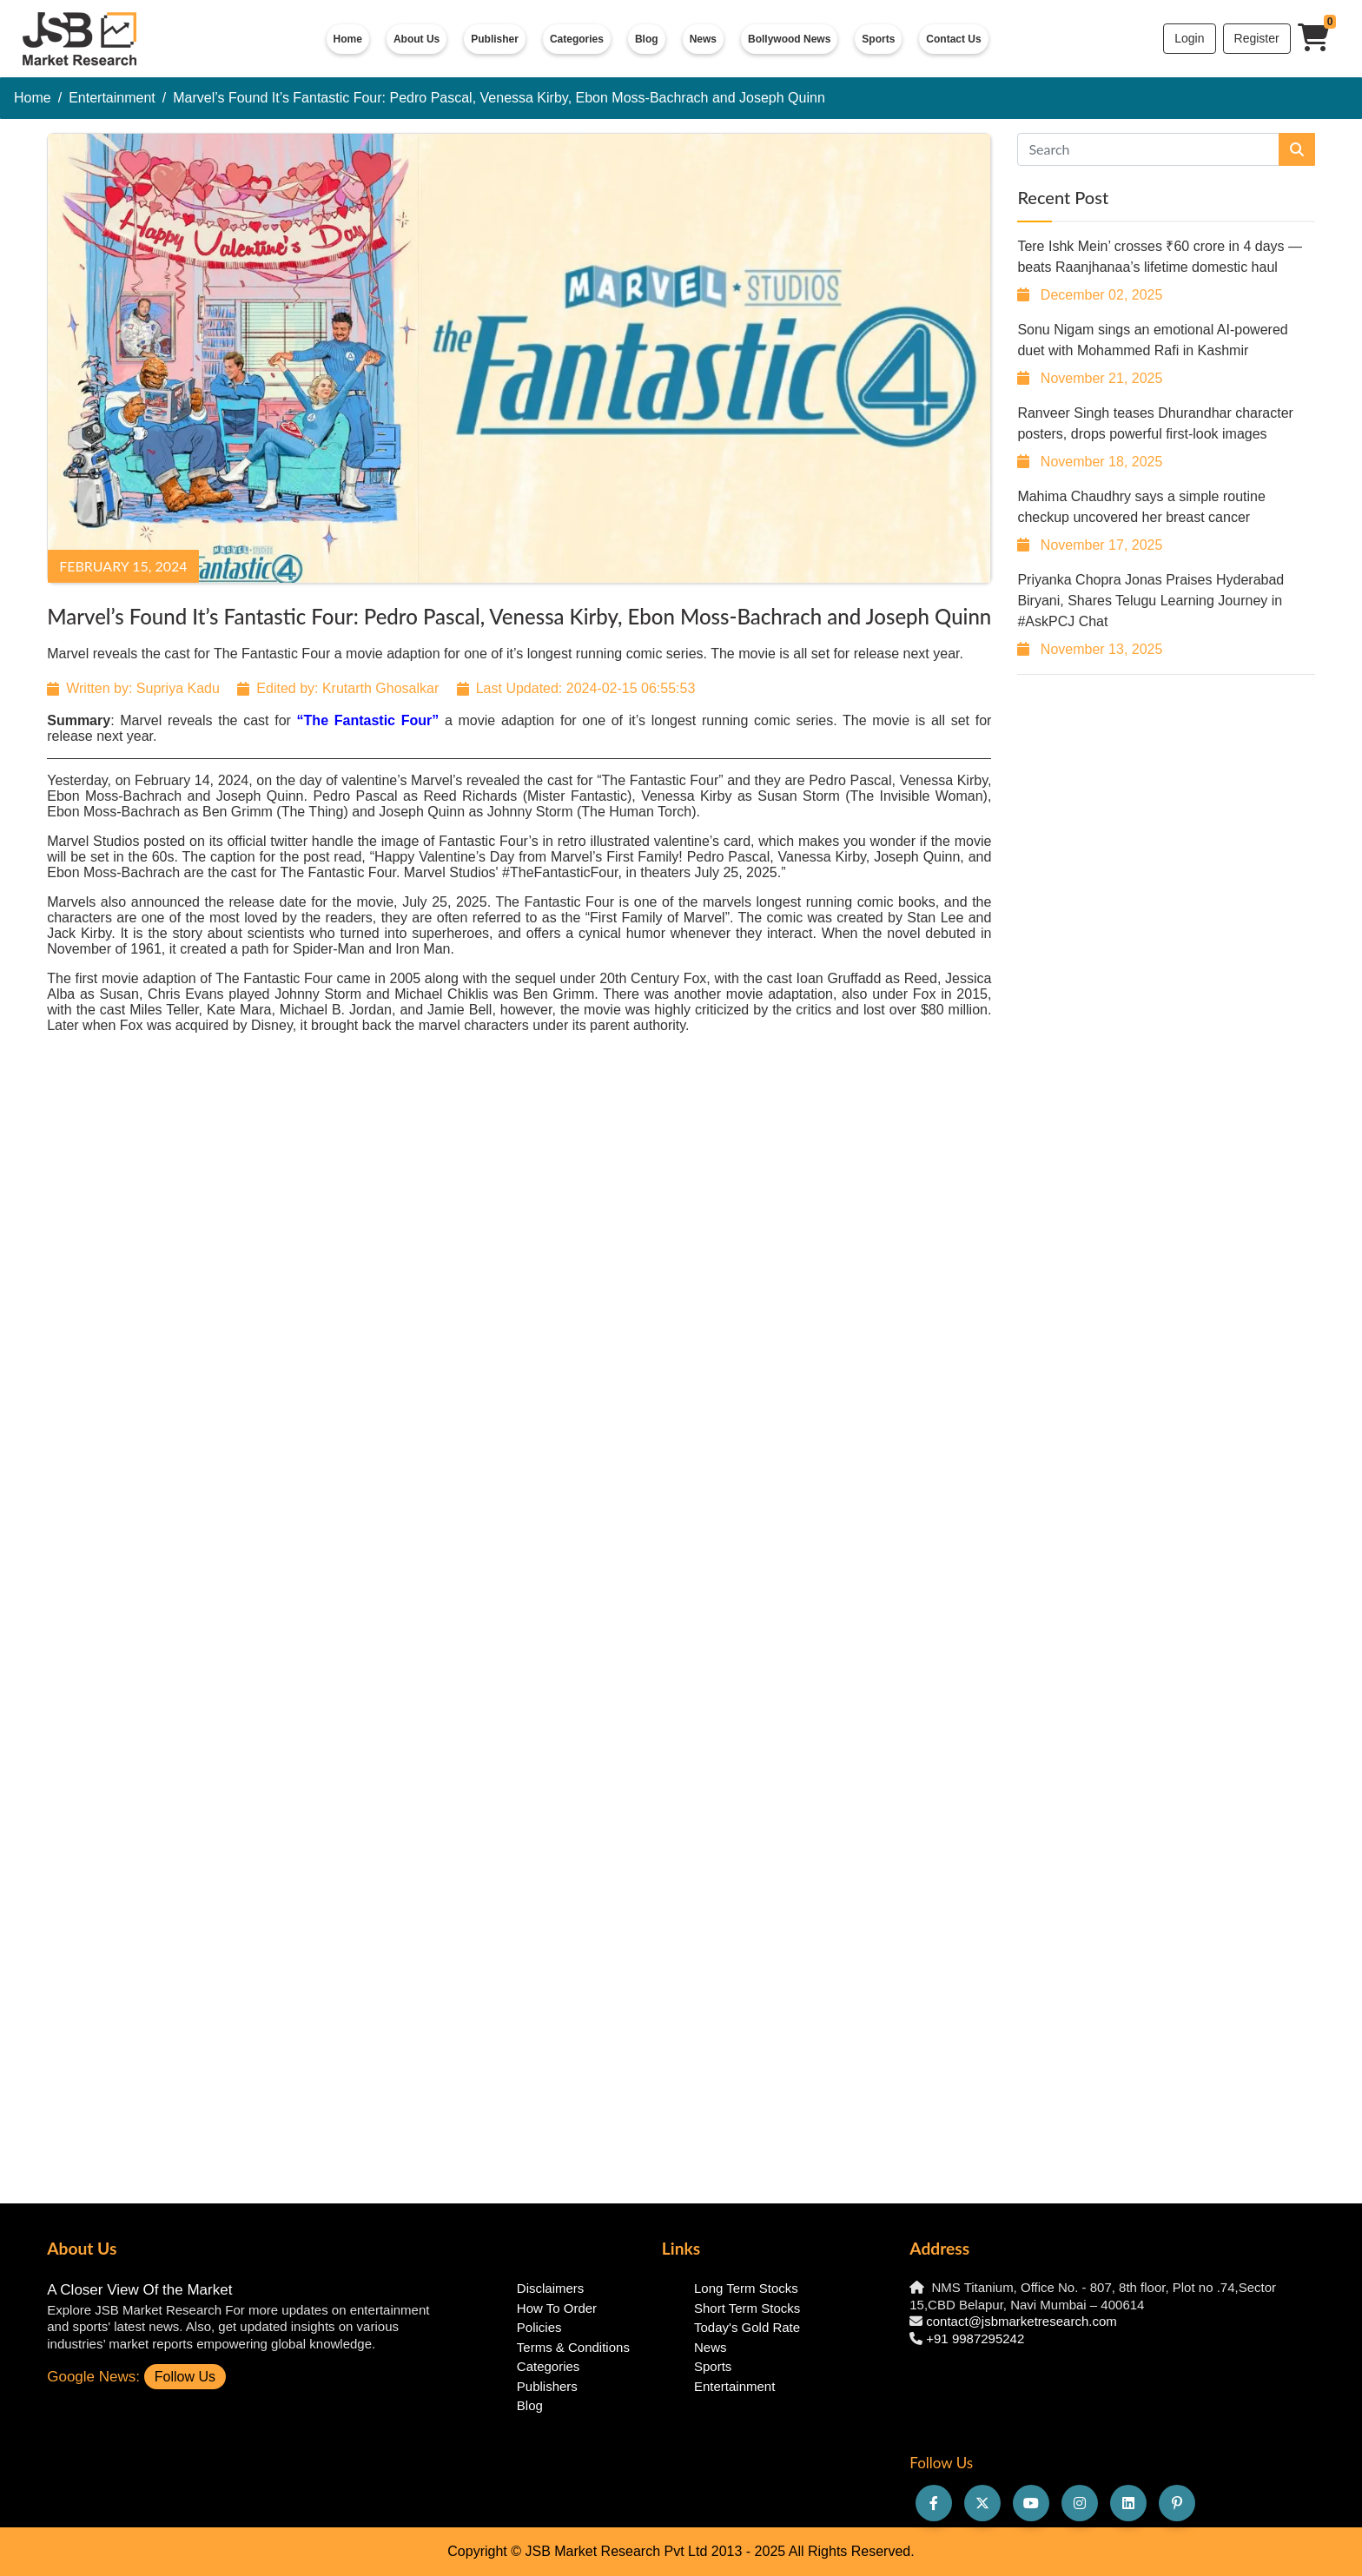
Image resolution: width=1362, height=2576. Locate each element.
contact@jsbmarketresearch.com (1021, 2321)
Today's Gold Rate (747, 2327)
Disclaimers (551, 2288)
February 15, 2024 (123, 566)
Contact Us (953, 39)
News (703, 39)
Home (348, 39)
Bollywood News (789, 39)
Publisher (495, 39)
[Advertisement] (1165, 796)
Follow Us (185, 2376)
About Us (416, 39)
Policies (539, 2327)
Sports (878, 39)
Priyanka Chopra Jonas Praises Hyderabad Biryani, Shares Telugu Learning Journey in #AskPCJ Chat (1150, 600)
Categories (577, 39)
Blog (646, 39)
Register (1256, 38)
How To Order (557, 2308)
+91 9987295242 (975, 2338)
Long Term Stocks (746, 2288)
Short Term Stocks (747, 2308)
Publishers (547, 2386)
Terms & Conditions (573, 2347)
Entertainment (112, 97)
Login (1189, 38)
